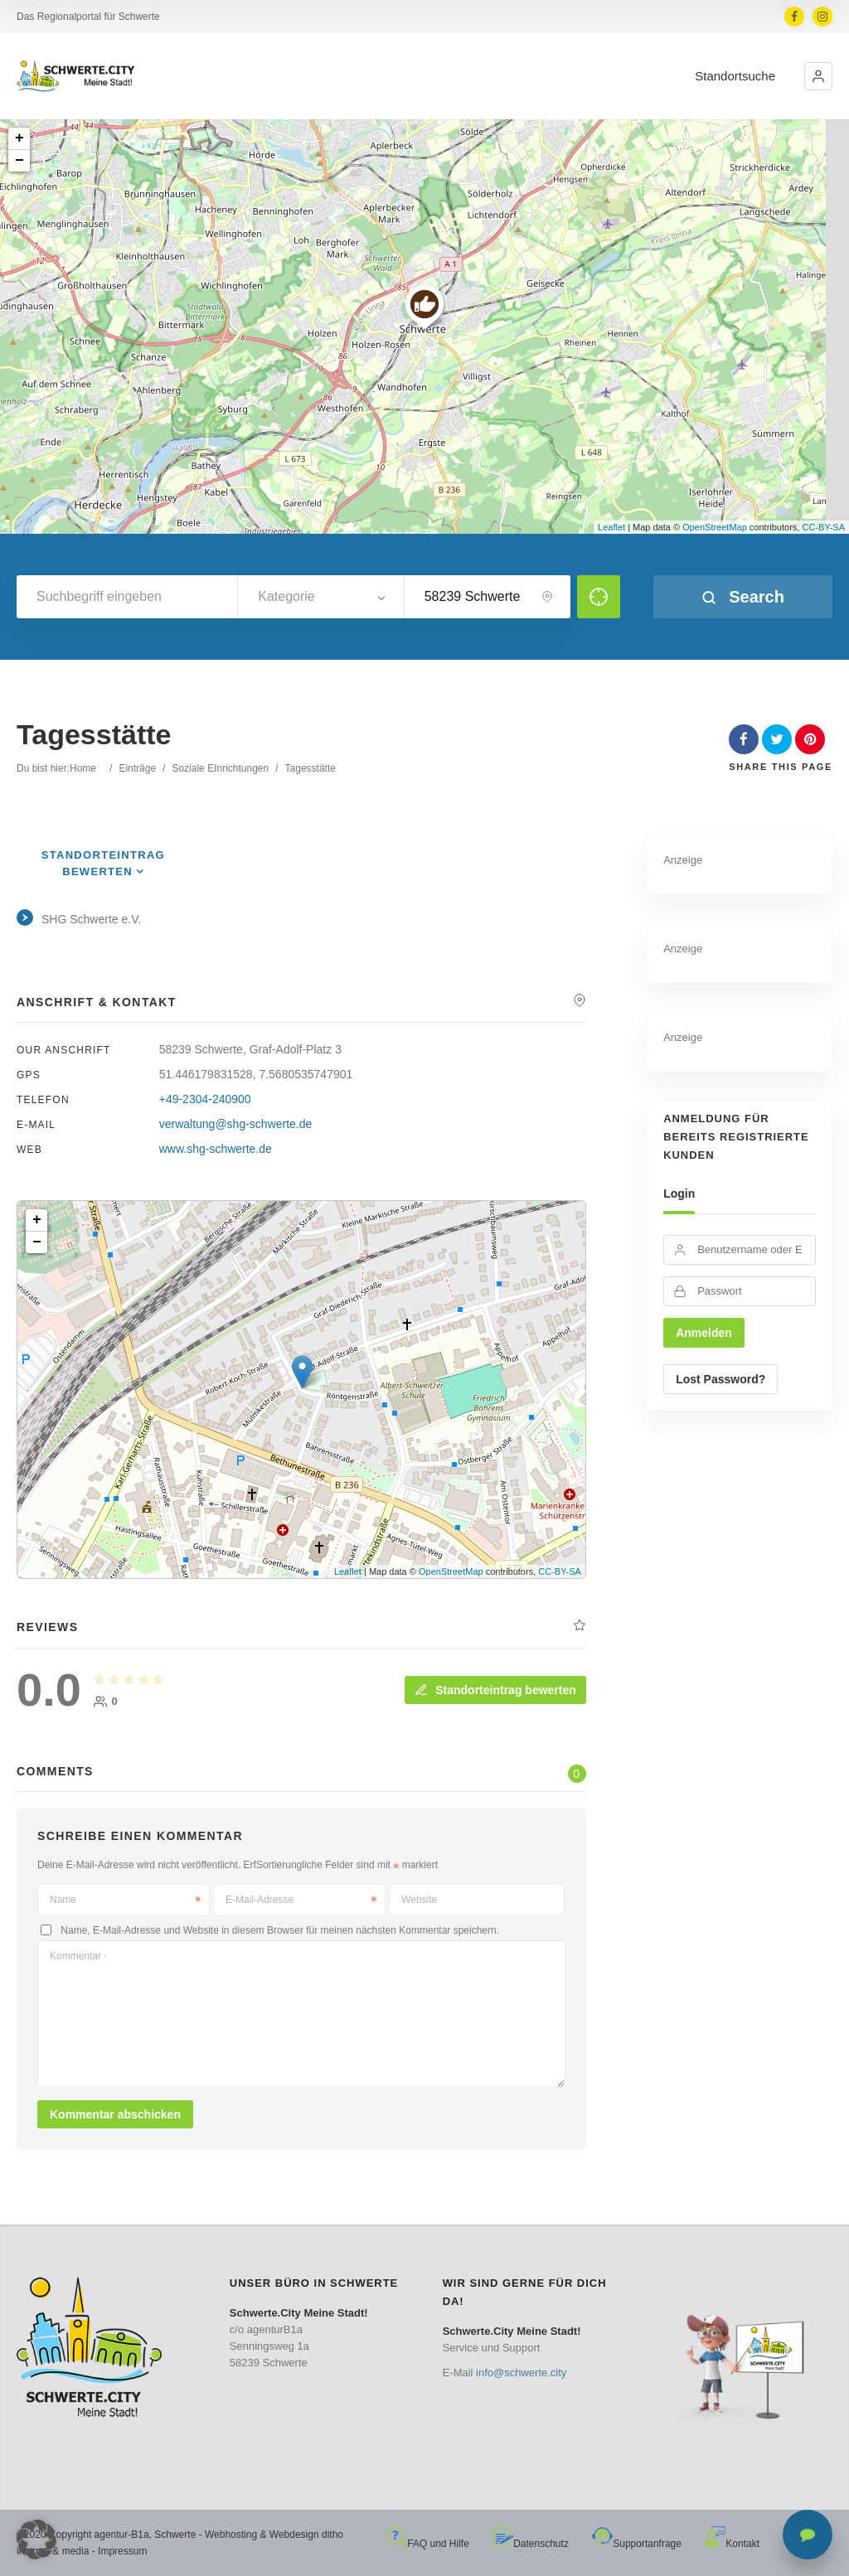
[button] (818, 76)
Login (679, 1193)
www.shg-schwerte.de (215, 1148)
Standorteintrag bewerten (495, 1690)
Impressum (122, 2551)
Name (125, 1899)
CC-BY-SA (823, 527)
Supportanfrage (637, 2543)
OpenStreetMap (714, 527)
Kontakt (732, 2543)
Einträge (137, 768)
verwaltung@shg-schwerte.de (236, 1124)
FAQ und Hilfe (427, 2543)
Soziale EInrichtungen (220, 768)
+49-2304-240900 (205, 1099)
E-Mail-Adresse (301, 1899)
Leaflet (611, 527)
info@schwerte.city (521, 2372)
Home (83, 768)
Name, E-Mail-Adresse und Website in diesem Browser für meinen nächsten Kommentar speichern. (280, 1930)
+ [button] (19, 138)
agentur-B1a (122, 2534)
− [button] (19, 161)
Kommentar (78, 1956)
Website (419, 1899)
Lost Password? (720, 1379)
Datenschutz (530, 2543)
